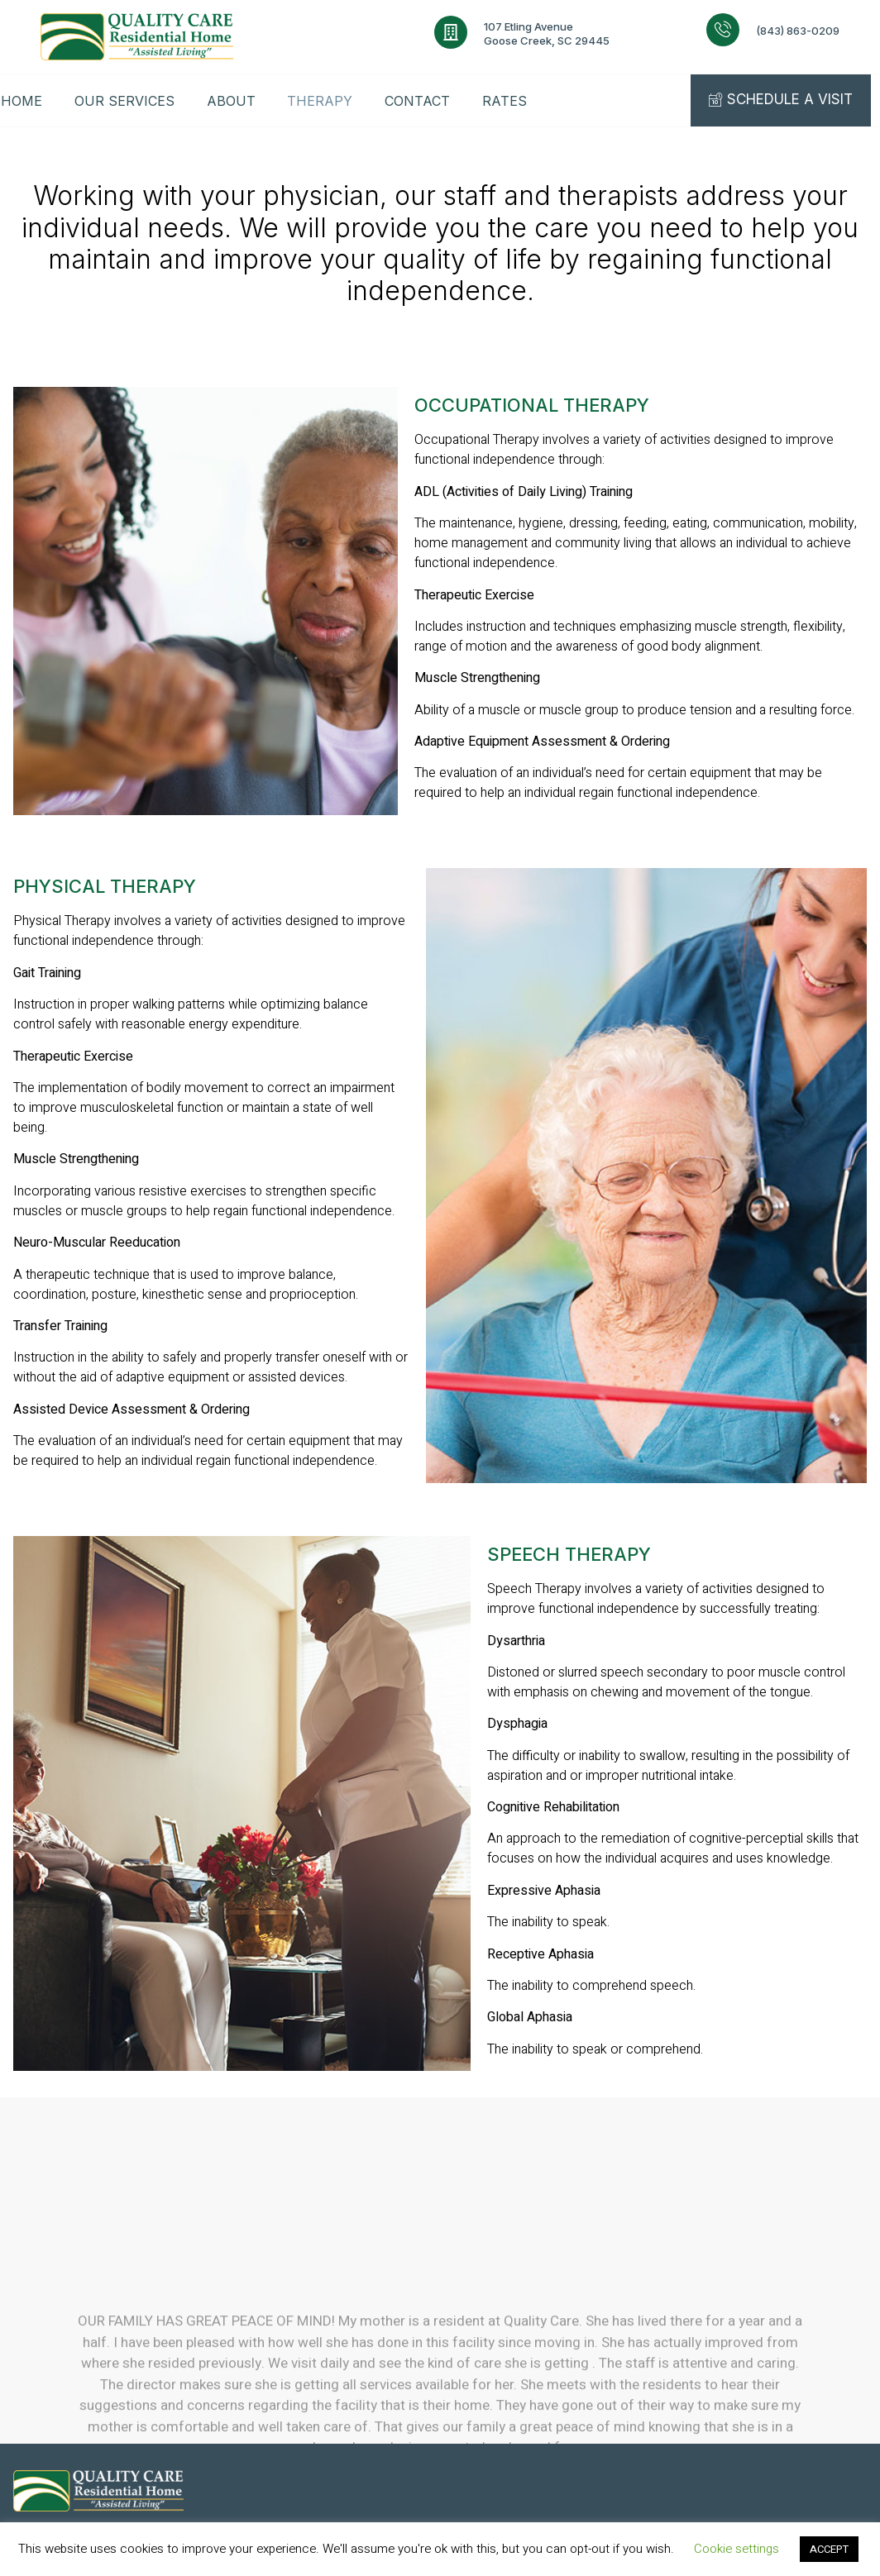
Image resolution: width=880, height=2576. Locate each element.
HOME (20, 100)
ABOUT (232, 100)
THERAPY (322, 100)
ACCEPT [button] (829, 2549)
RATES (508, 100)
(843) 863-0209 (797, 30)
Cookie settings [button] (736, 2549)
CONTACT (420, 100)
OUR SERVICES (124, 100)
